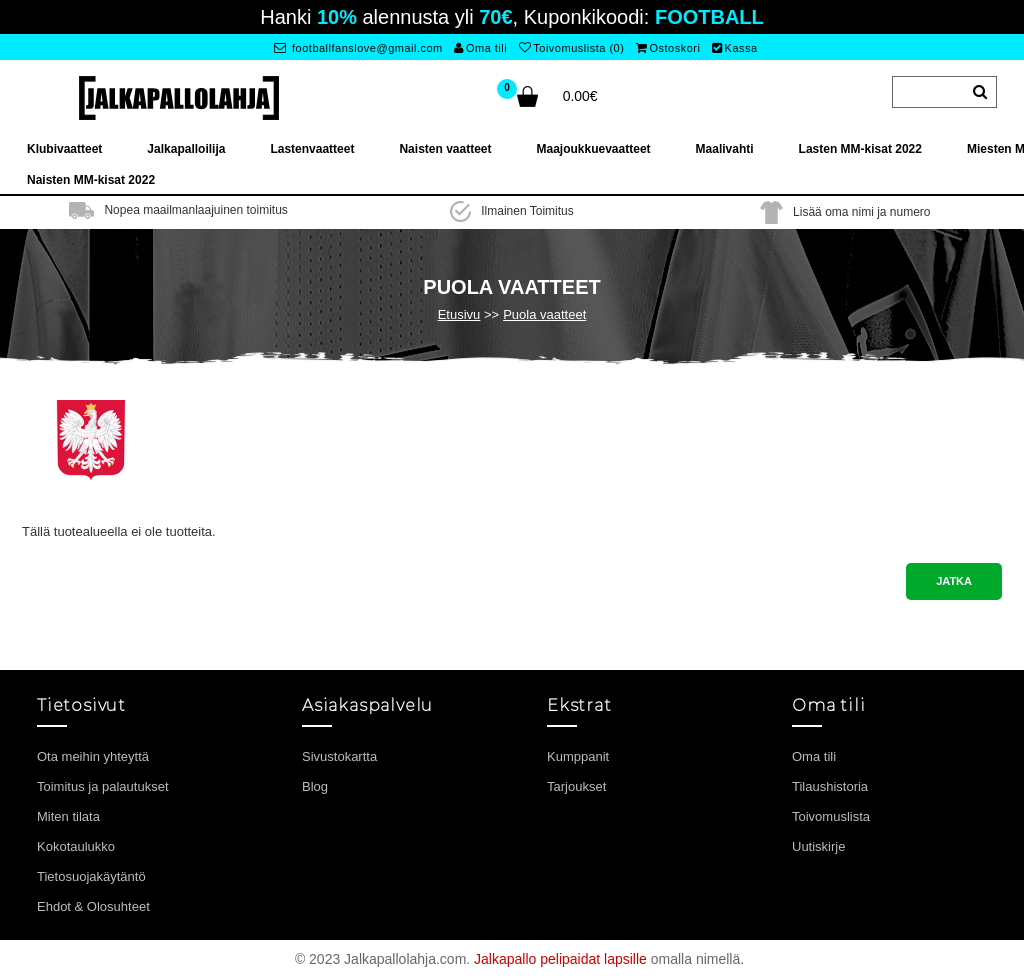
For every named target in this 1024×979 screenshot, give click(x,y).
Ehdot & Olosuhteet (93, 906)
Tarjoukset (576, 786)
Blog (315, 786)
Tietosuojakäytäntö (91, 876)
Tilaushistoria (830, 786)
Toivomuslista (831, 816)
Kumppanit (578, 756)
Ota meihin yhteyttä (93, 756)
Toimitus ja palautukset (103, 786)
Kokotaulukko (76, 846)
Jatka (954, 581)
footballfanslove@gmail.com (358, 48)
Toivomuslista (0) (572, 48)
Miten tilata (68, 816)
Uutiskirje (818, 846)
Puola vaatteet (544, 314)
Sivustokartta (339, 756)
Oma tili (480, 48)
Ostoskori (668, 48)
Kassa (735, 48)
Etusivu (459, 314)
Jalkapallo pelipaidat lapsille (560, 959)
